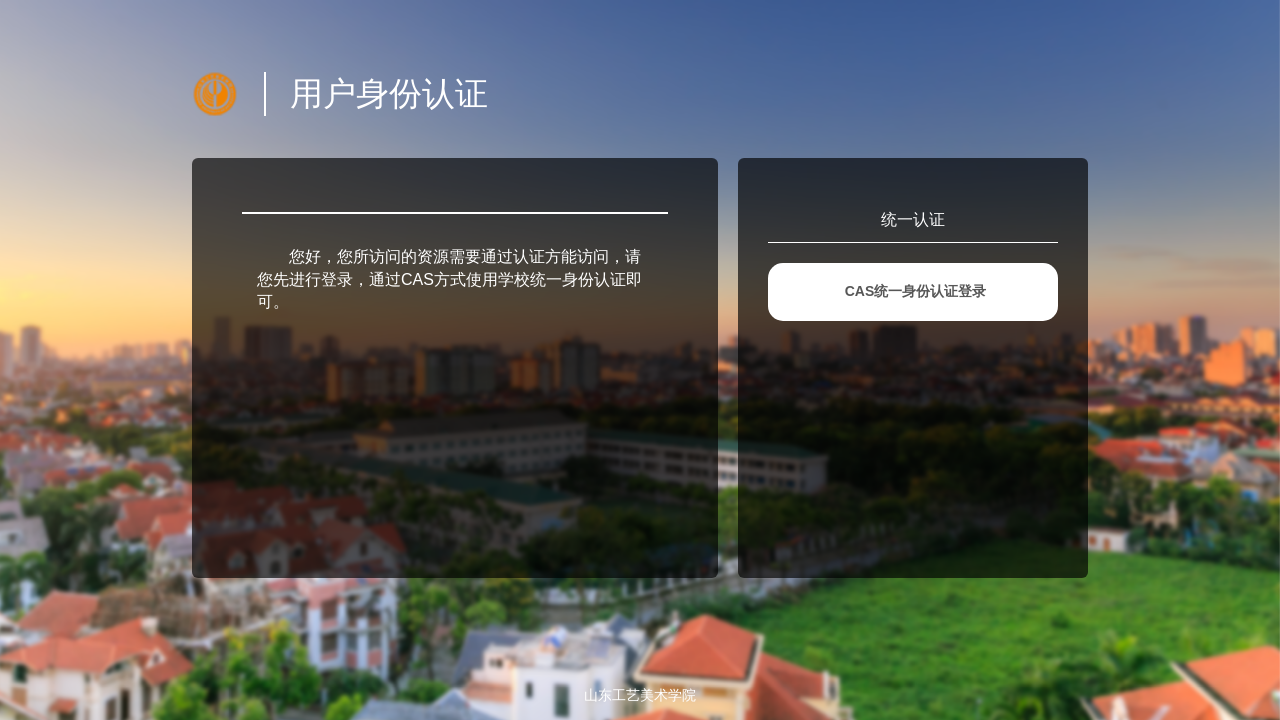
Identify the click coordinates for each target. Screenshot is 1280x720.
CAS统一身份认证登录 (916, 291)
